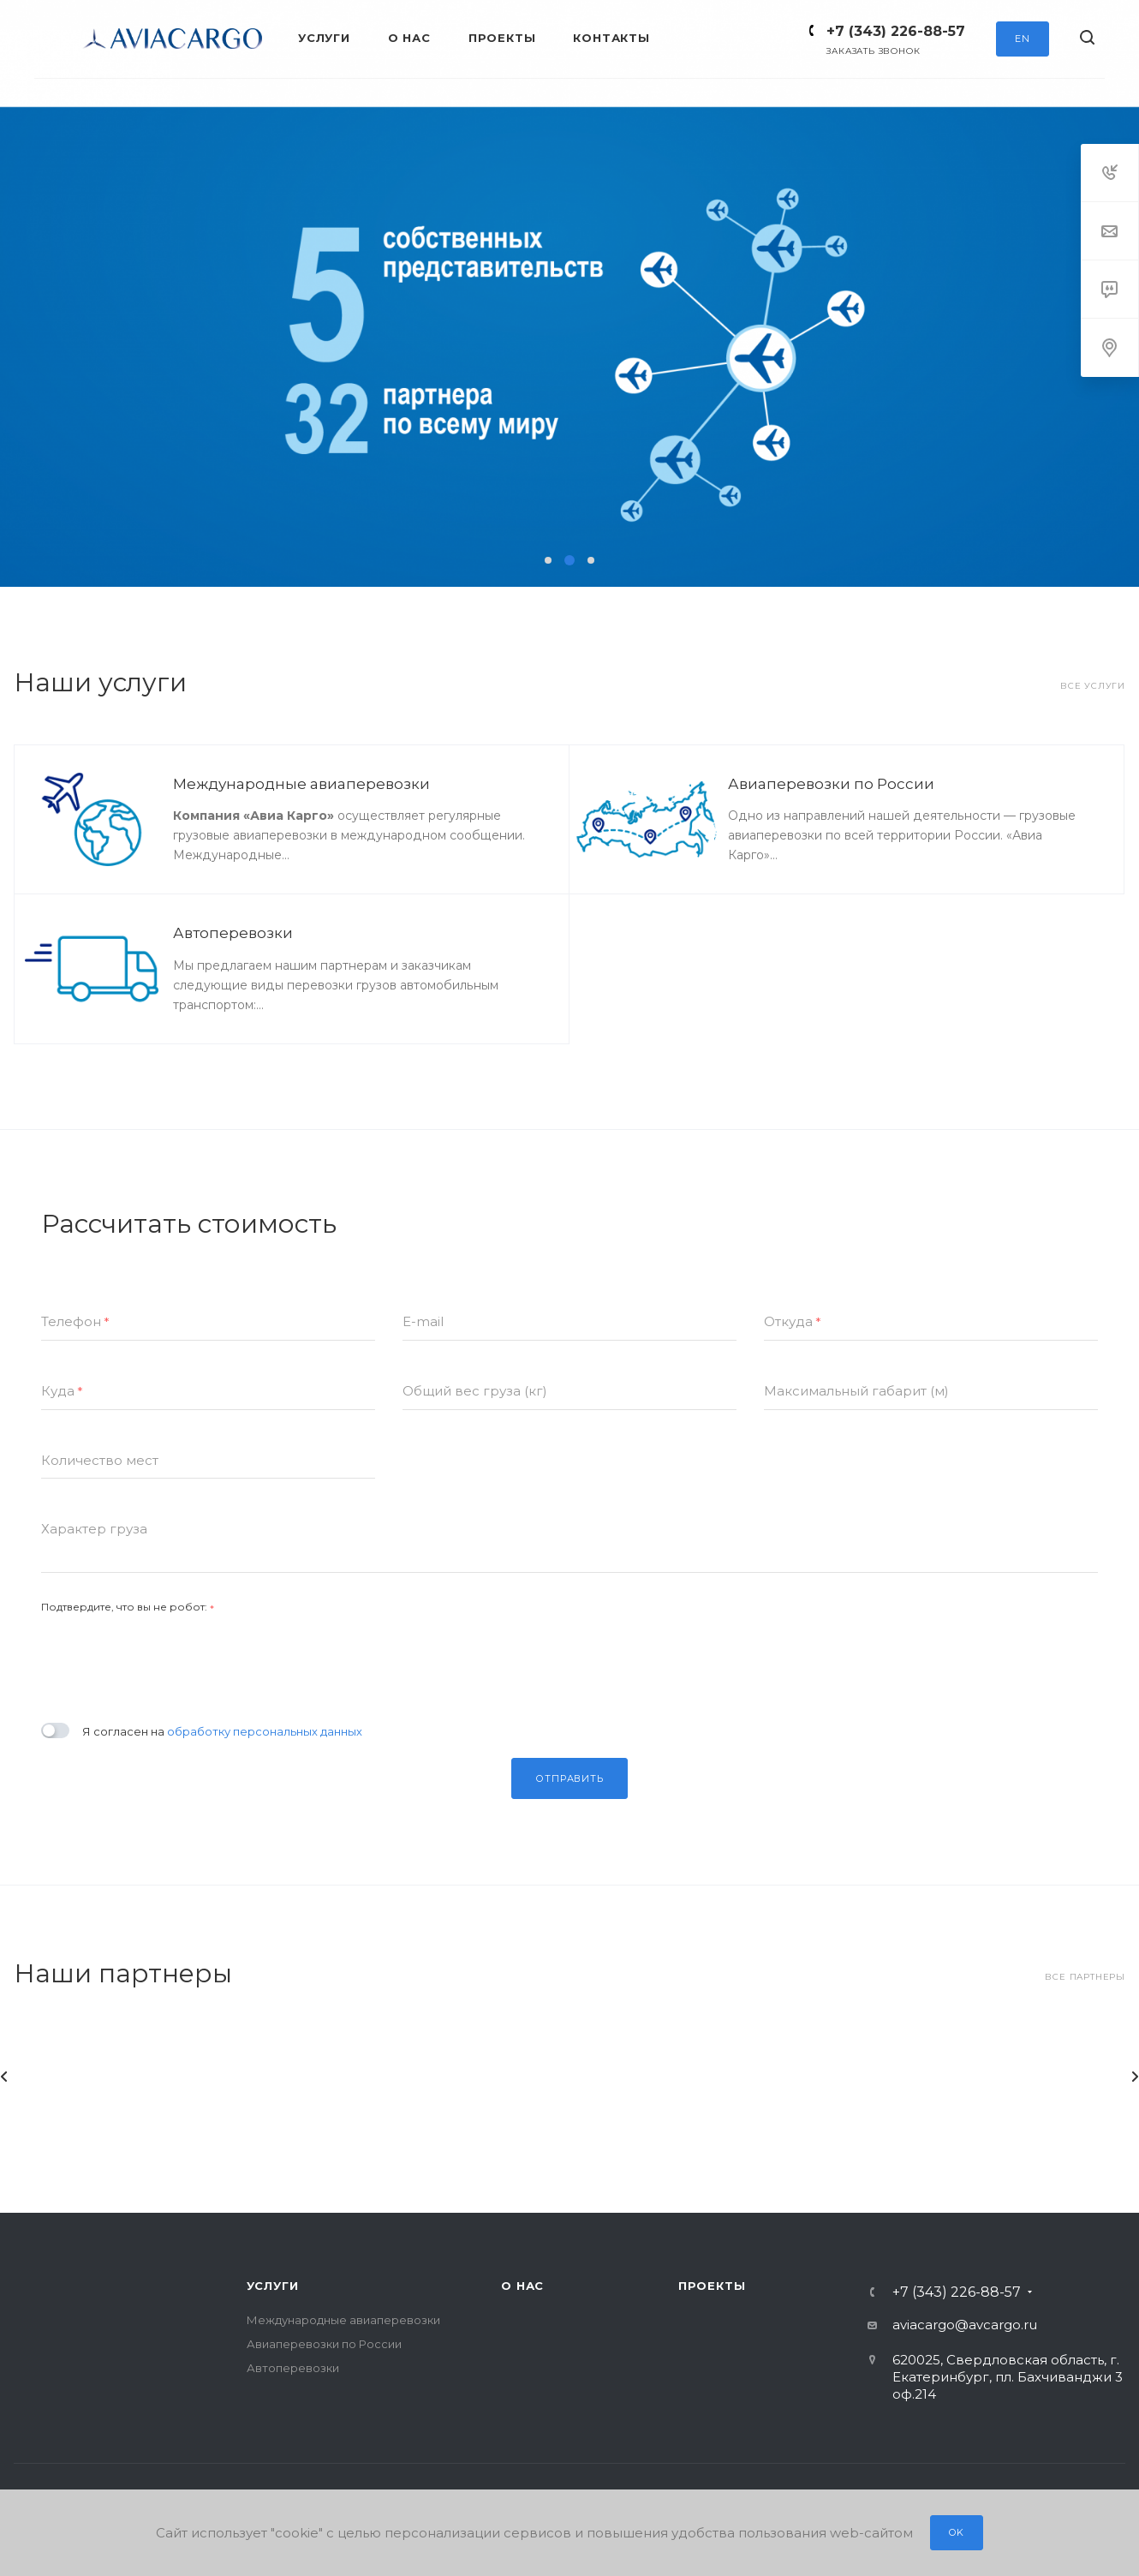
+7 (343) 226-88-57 (895, 31)
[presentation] (171, 1656)
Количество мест (99, 1460)
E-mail (423, 1321)
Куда (62, 1392)
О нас (522, 2285)
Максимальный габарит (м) (856, 1391)
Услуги (273, 2285)
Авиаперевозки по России (831, 783)
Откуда (792, 1322)
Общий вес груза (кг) (475, 1391)
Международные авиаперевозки (301, 783)
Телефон (75, 1322)
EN (1022, 39)
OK (956, 2532)
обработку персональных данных (264, 1731)
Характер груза (94, 1529)
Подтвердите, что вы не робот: (127, 1607)
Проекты (712, 2285)
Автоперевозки (233, 932)
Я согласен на (222, 1731)
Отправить (569, 1778)
